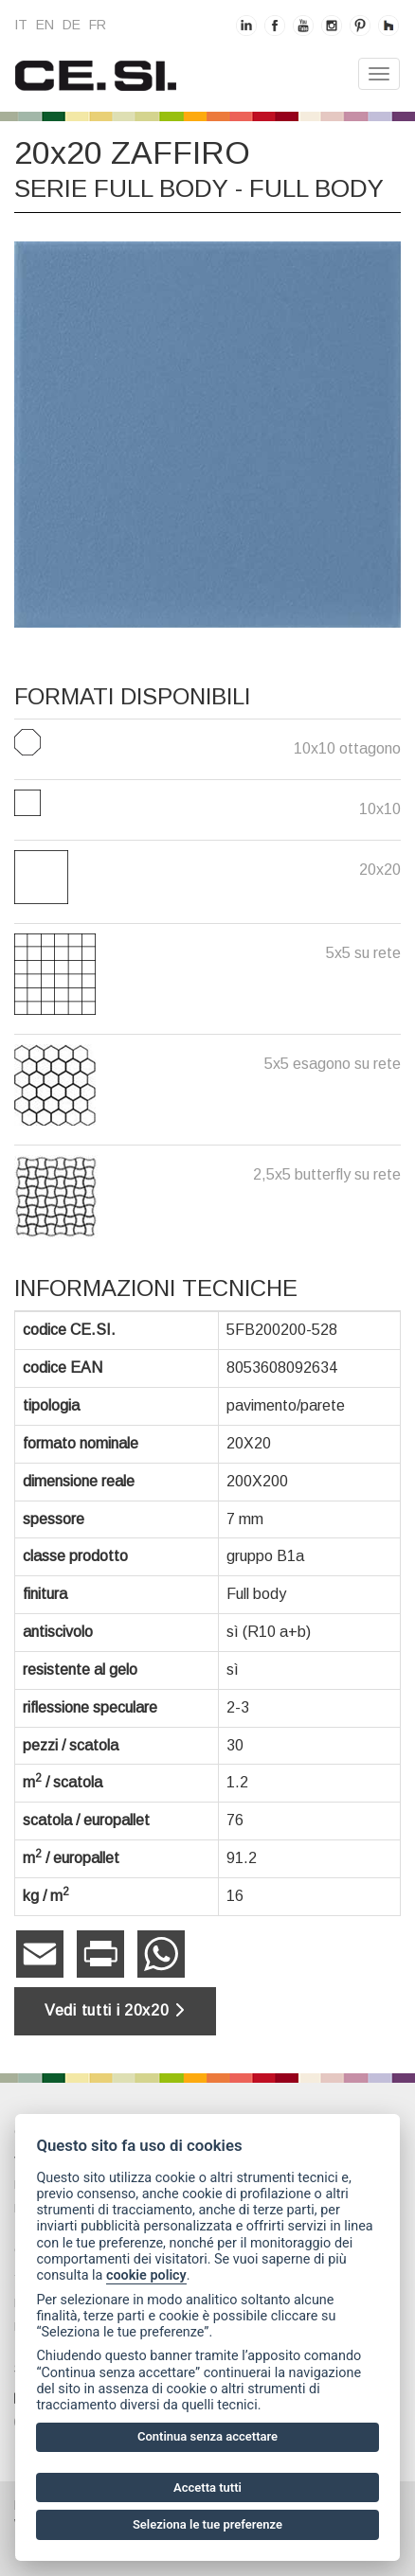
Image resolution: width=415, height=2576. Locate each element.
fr (97, 24)
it (20, 24)
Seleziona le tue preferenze (207, 2524)
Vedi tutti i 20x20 (115, 2010)
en (45, 24)
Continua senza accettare (207, 2436)
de (72, 24)
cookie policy (146, 2275)
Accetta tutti (207, 2487)
